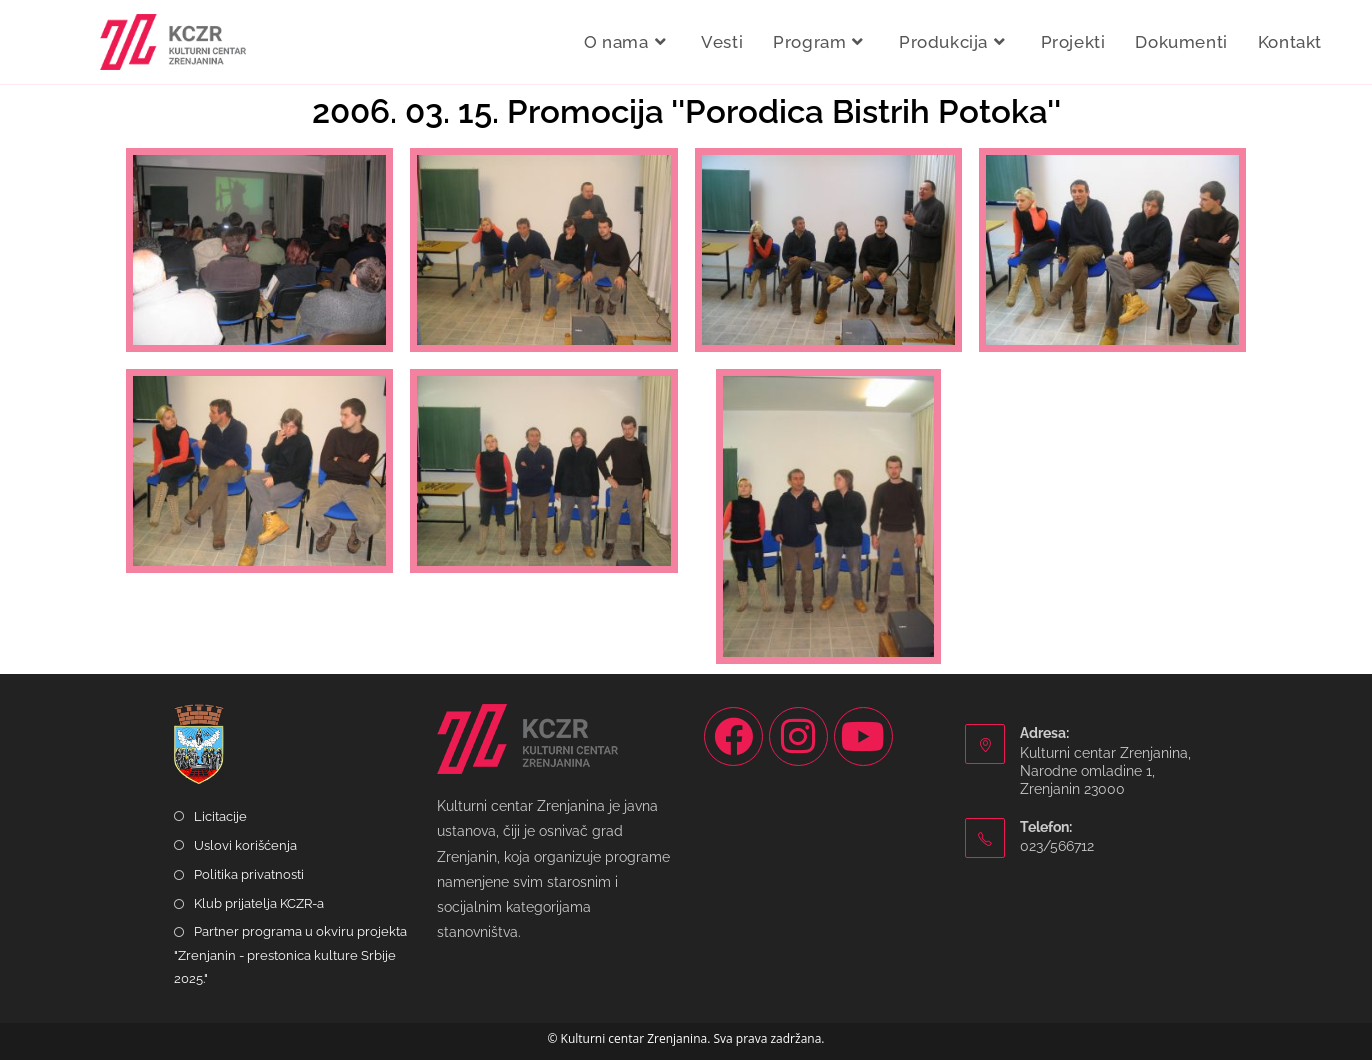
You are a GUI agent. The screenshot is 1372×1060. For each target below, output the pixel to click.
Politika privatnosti (249, 874)
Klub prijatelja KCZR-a (259, 903)
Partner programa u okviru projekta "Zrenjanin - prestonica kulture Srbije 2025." (290, 955)
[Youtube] (863, 736)
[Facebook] (733, 736)
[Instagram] (798, 736)
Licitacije (220, 816)
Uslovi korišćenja (245, 845)
